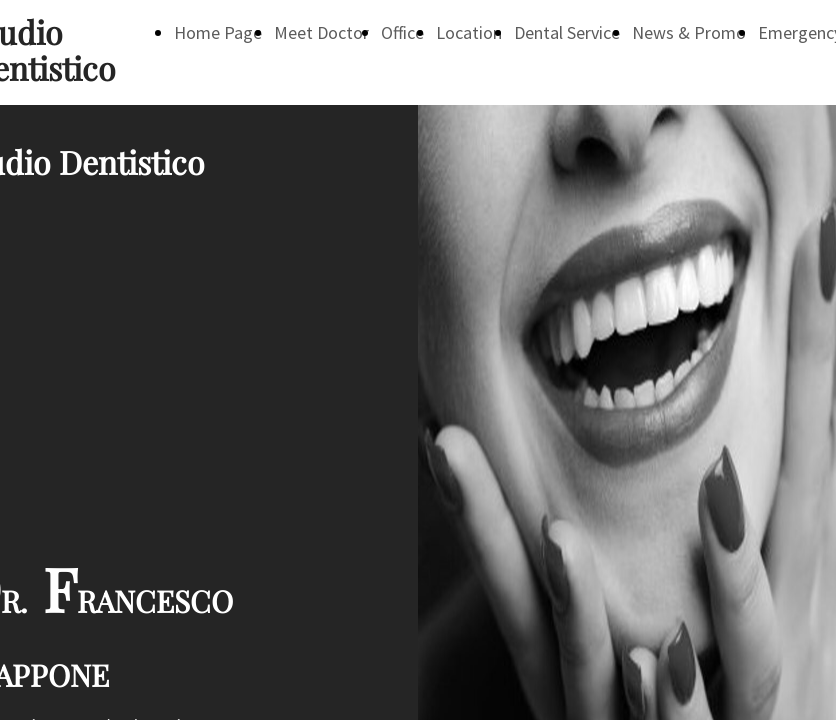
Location (469, 32)
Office (402, 32)
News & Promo (689, 32)
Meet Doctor (321, 32)
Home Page (218, 32)
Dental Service (567, 32)
